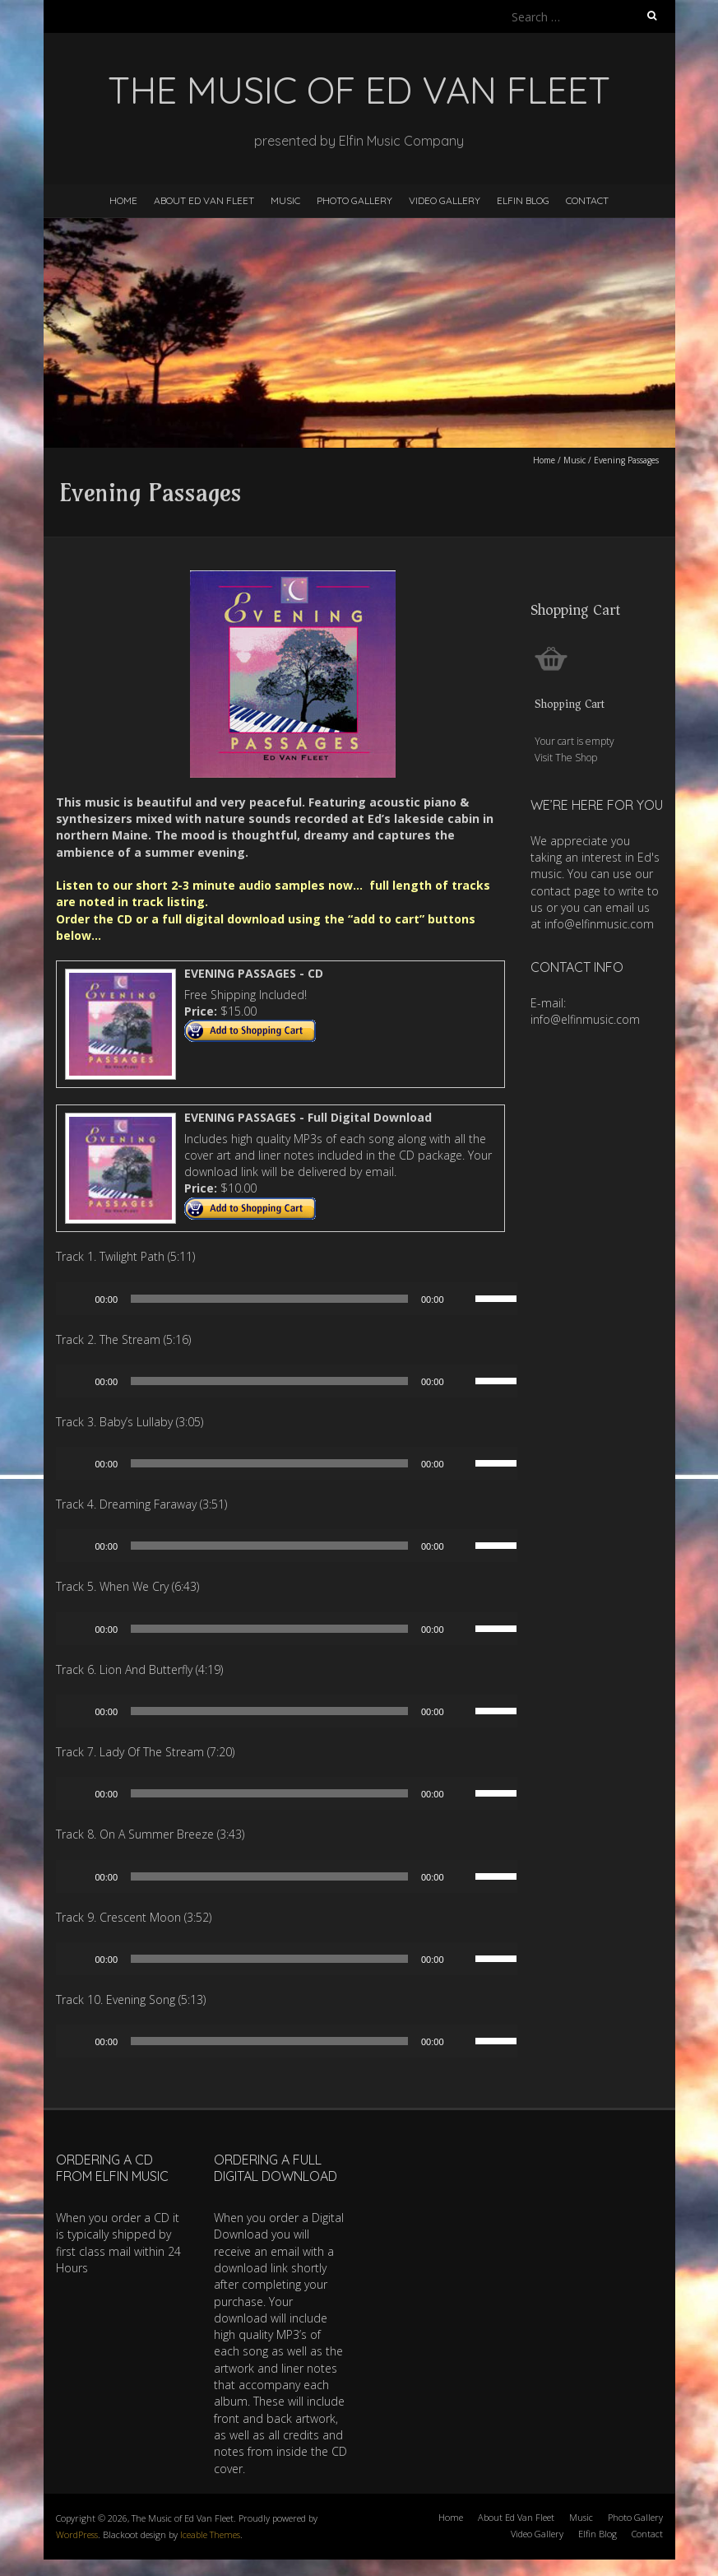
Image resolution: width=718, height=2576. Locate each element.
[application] (293, 1298)
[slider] (269, 1299)
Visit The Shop (566, 758)
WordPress (77, 2534)
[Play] (77, 1298)
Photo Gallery (354, 200)
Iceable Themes (210, 2534)
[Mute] (462, 1298)
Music (285, 200)
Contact (587, 200)
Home (123, 200)
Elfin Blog (523, 200)
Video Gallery (444, 200)
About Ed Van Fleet (204, 200)
